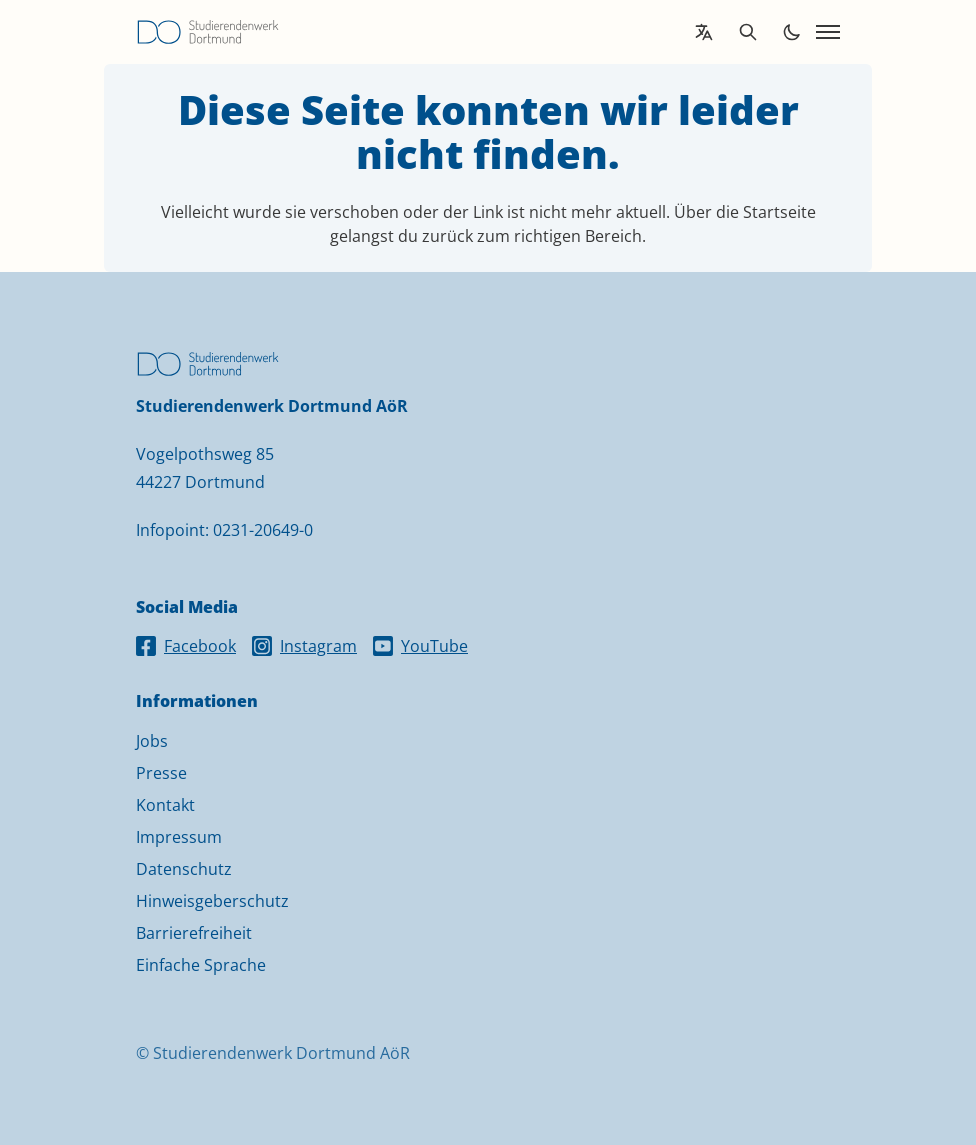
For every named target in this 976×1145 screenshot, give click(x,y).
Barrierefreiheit (194, 933)
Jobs (152, 741)
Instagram (304, 646)
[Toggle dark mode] (792, 32)
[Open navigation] (828, 32)
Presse (161, 773)
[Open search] (748, 32)
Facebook (186, 646)
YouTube (420, 646)
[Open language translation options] (704, 32)
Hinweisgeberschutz (212, 901)
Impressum (179, 837)
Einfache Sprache (201, 965)
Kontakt (165, 805)
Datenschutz (184, 869)
